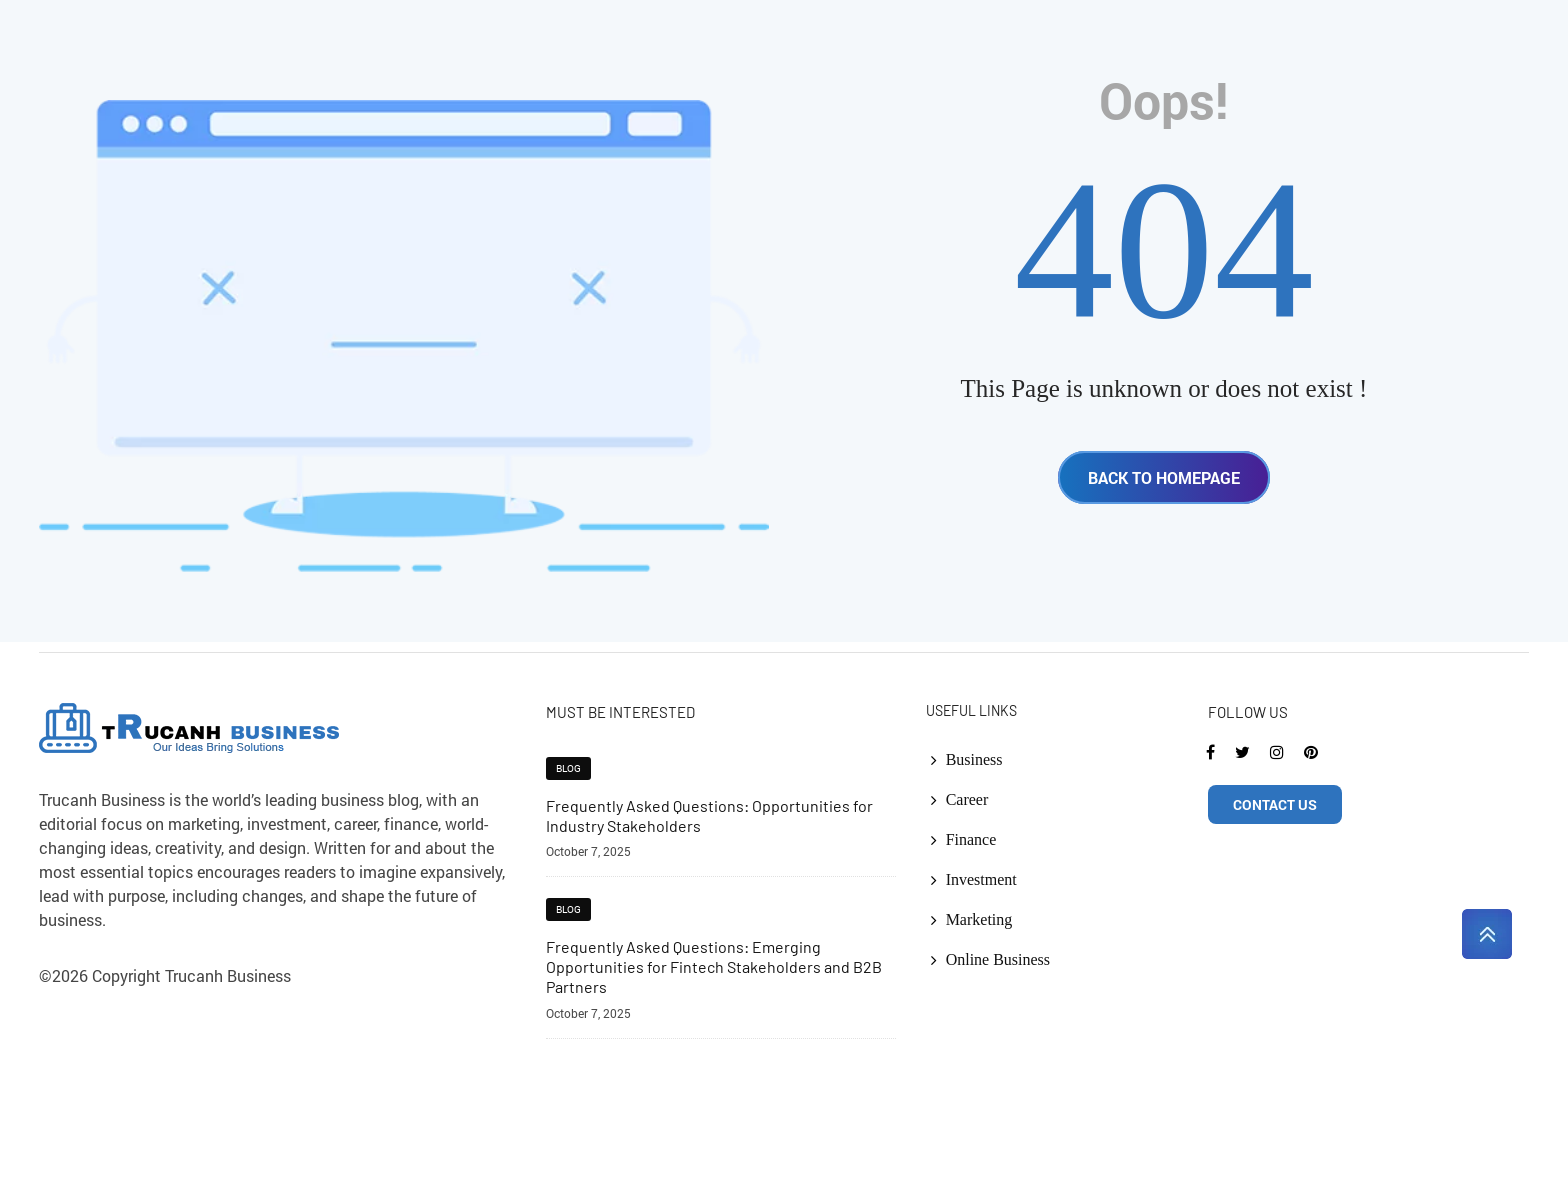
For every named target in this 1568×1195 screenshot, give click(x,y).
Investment (981, 879)
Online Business (998, 959)
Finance (971, 839)
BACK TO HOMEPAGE (1164, 477)
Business (974, 759)
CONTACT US (1275, 804)
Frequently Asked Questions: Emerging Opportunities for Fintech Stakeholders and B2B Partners (714, 966)
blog (568, 768)
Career (967, 799)
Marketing (979, 919)
